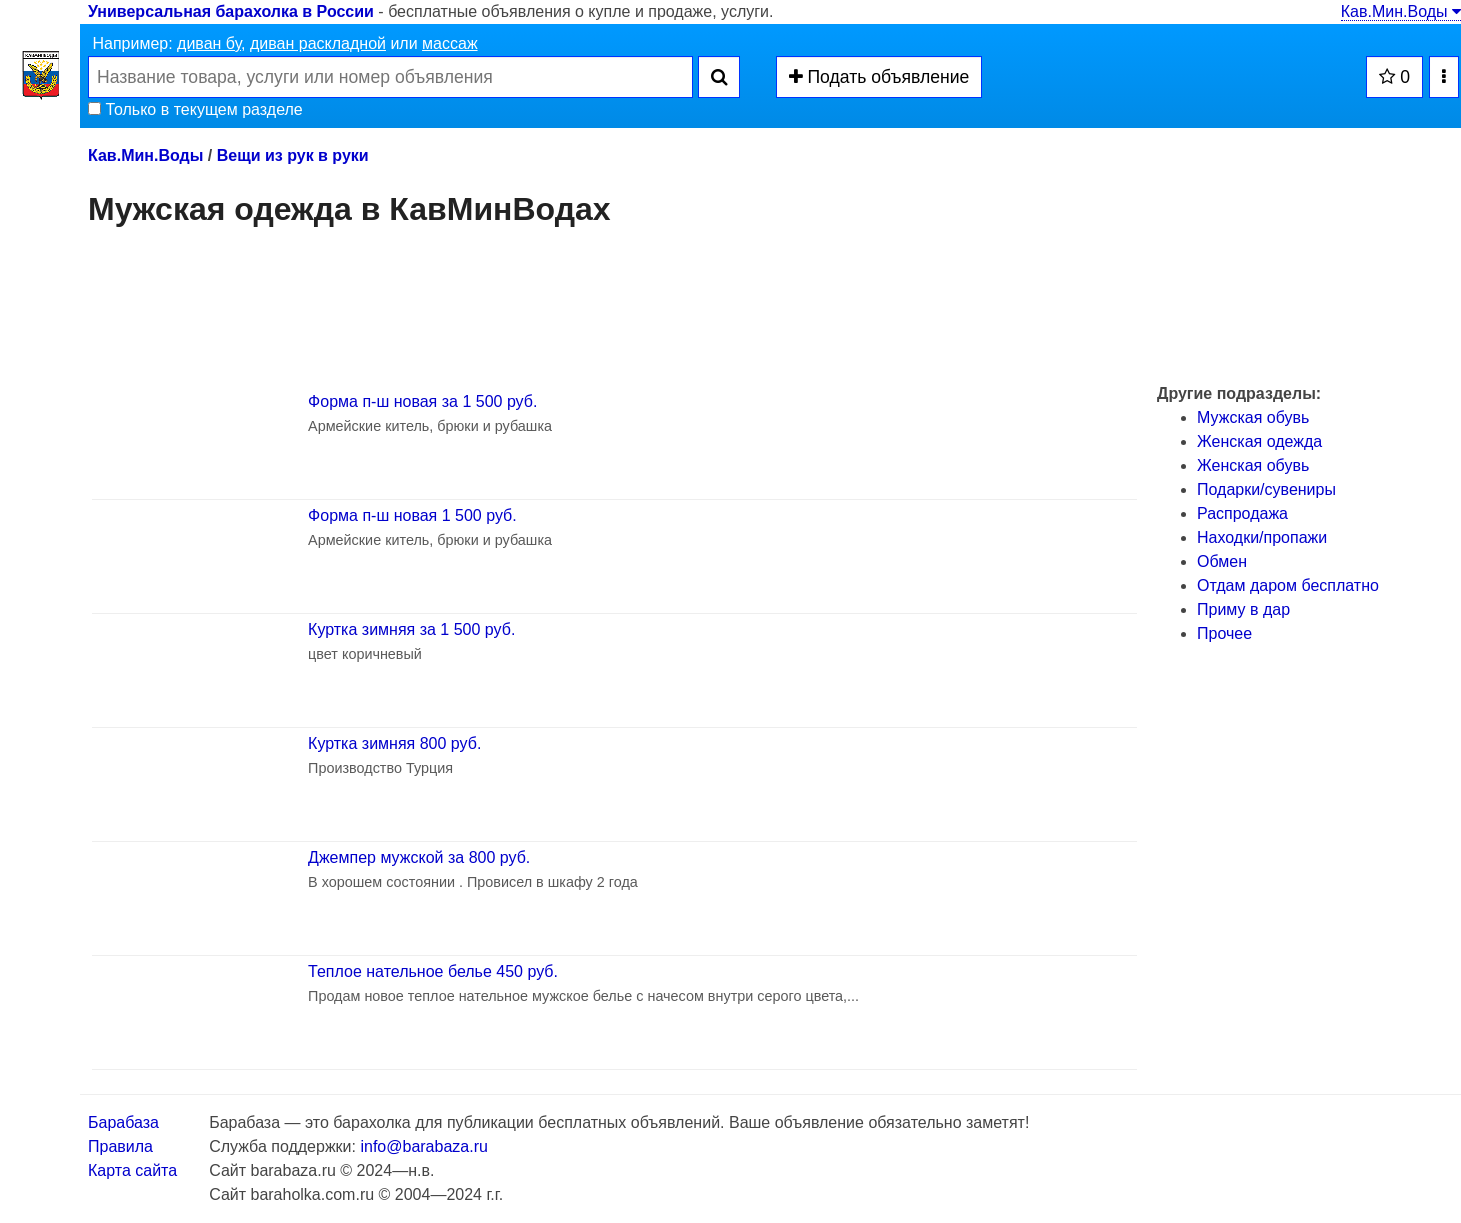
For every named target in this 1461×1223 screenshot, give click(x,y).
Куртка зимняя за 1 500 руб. (411, 629)
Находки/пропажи (1262, 537)
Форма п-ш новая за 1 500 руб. (422, 401)
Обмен (1222, 561)
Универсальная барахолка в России (231, 11)
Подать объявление (879, 77)
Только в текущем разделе (195, 109)
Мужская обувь (1253, 417)
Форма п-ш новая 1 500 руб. (412, 515)
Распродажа (1242, 513)
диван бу (209, 43)
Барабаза (123, 1122)
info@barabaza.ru (423, 1146)
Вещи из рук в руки (293, 155)
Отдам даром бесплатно (1288, 585)
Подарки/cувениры (1266, 489)
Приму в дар (1243, 609)
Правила (120, 1146)
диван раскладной (318, 43)
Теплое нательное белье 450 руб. (433, 971)
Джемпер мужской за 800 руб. (419, 857)
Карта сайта (132, 1170)
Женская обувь (1253, 465)
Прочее (1224, 633)
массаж (450, 43)
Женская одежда (1259, 441)
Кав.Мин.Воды (1401, 11)
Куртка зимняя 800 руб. (394, 743)
